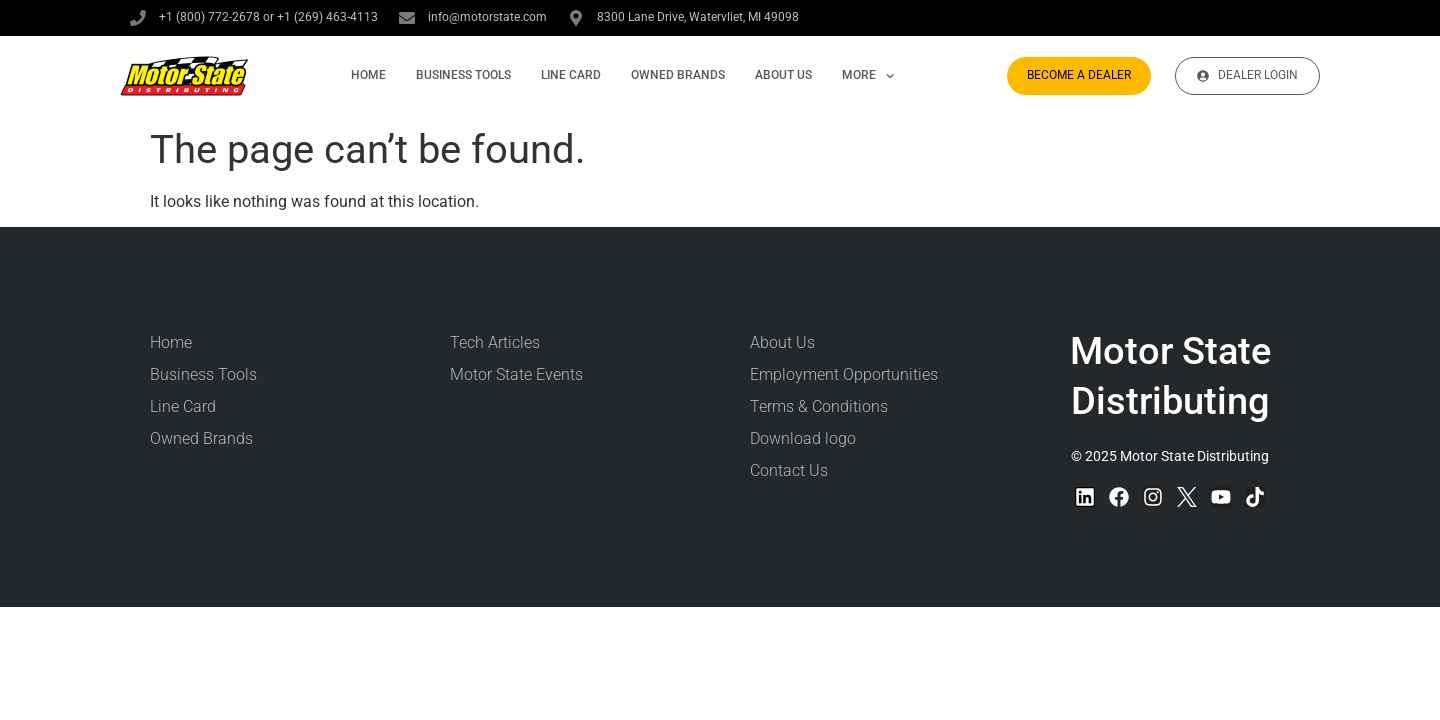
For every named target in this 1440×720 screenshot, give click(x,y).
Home (368, 75)
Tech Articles (495, 342)
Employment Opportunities (844, 374)
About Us (783, 75)
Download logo (803, 438)
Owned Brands (678, 75)
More (868, 75)
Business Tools (463, 75)
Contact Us (789, 470)
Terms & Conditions (819, 406)
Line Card (571, 75)
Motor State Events (516, 374)
